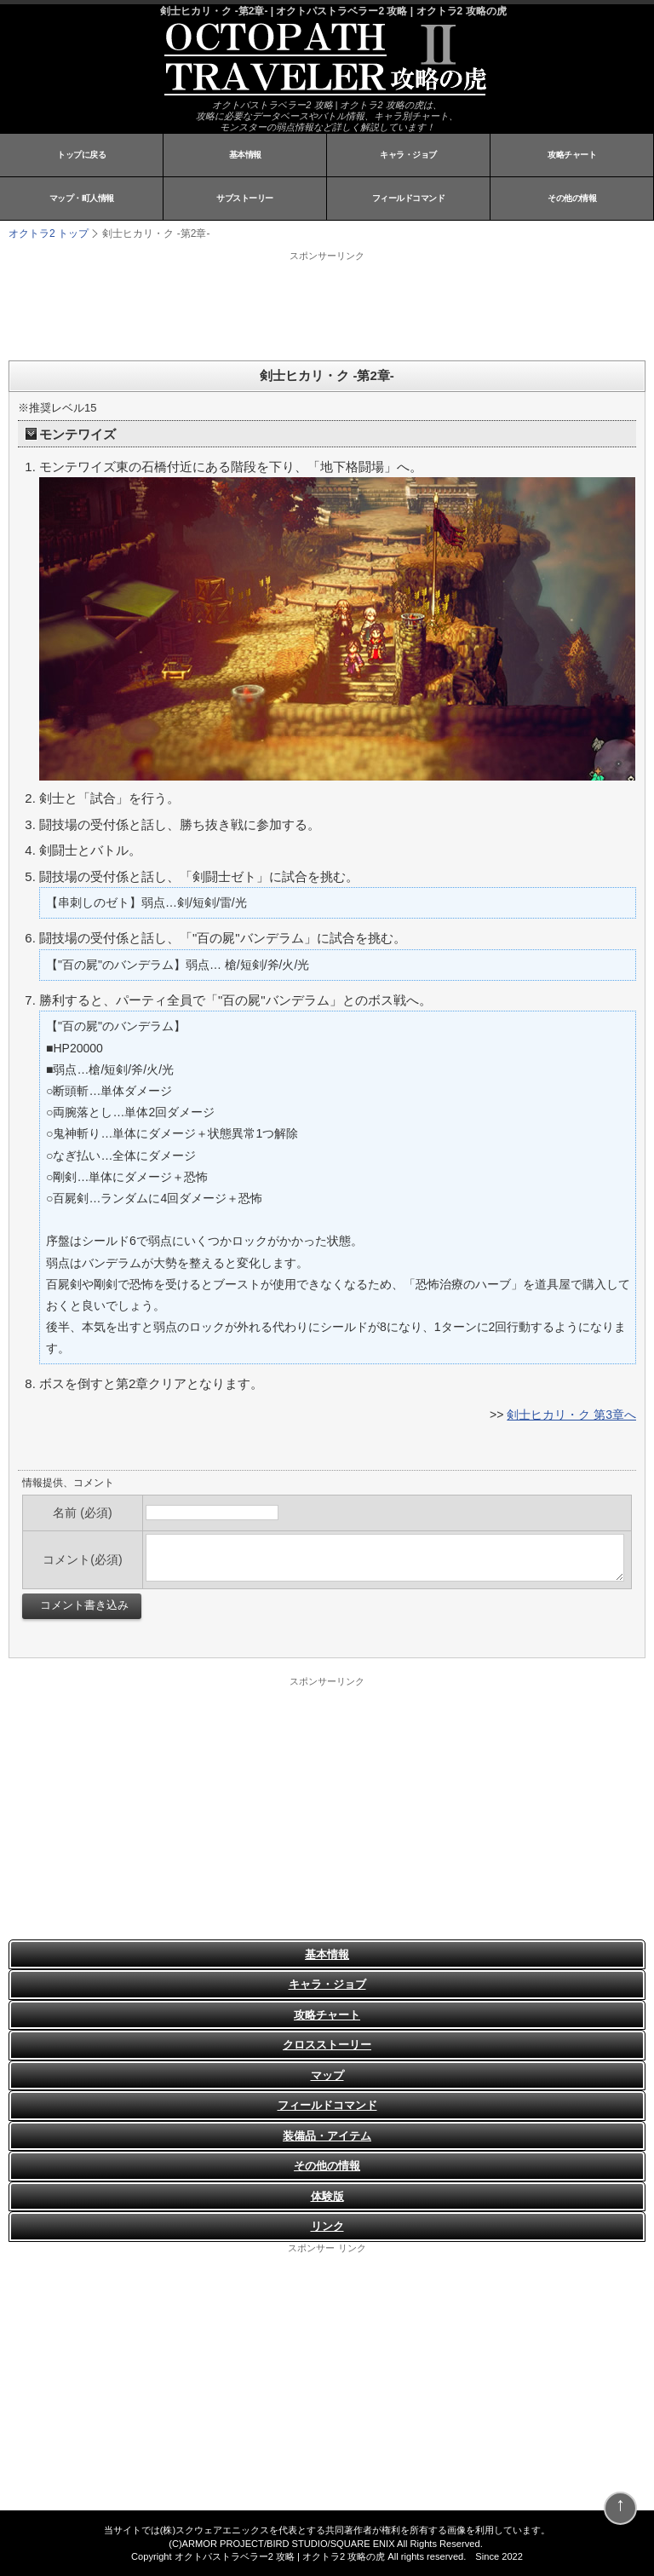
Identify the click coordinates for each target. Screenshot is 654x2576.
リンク (327, 2226)
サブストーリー (244, 198)
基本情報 (245, 154)
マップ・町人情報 (81, 198)
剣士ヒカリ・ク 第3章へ (571, 1414)
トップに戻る (81, 154)
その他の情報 (572, 198)
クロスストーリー (327, 2044)
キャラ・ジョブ (408, 154)
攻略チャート (572, 154)
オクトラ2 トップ (49, 233)
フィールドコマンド (408, 198)
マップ (327, 2075)
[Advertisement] (221, 305)
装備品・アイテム (327, 2135)
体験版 (327, 2196)
